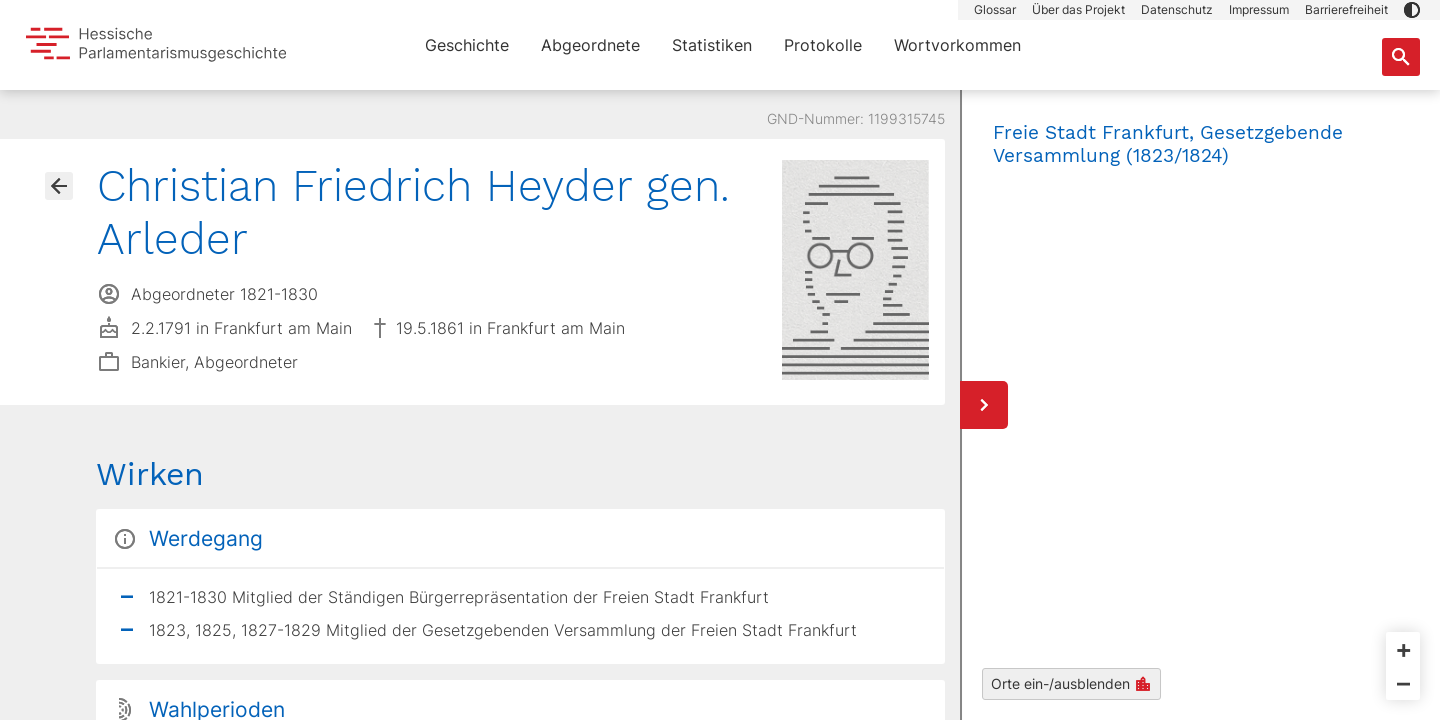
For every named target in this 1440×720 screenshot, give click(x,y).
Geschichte (467, 45)
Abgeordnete (590, 45)
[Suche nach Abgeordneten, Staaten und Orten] (1401, 57)
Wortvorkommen (957, 45)
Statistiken (712, 45)
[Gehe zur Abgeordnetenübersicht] (59, 186)
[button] (1412, 10)
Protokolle (823, 45)
